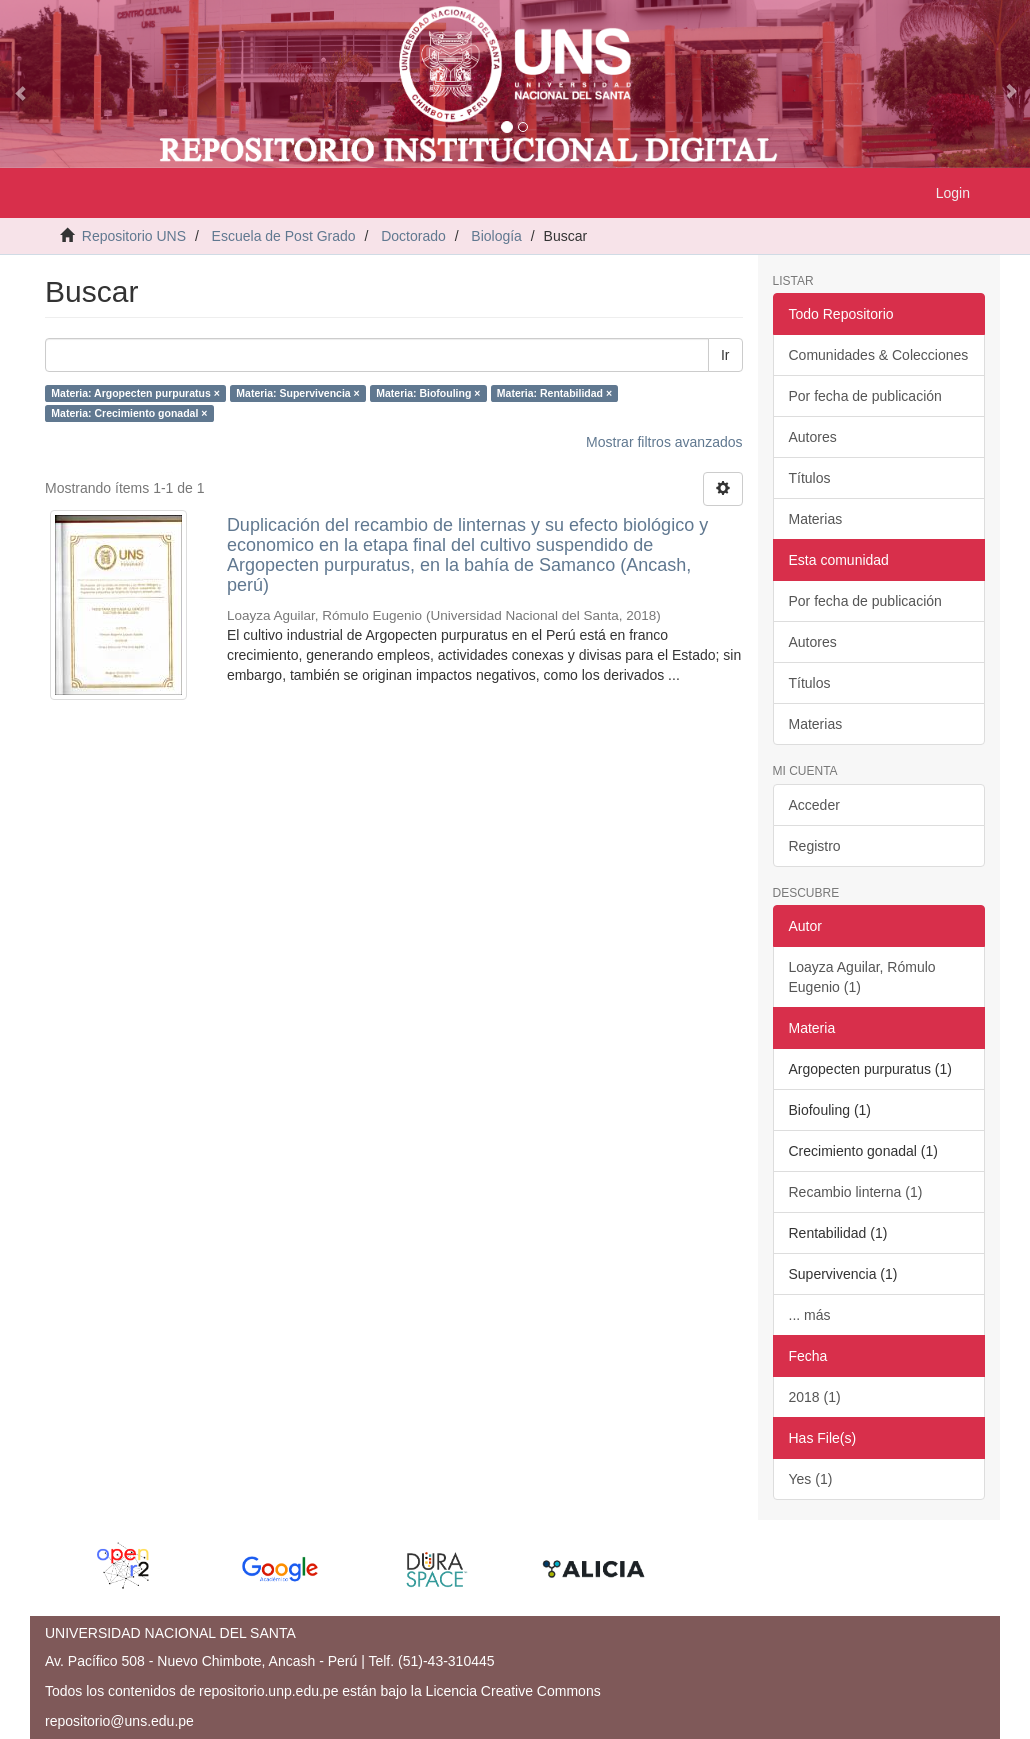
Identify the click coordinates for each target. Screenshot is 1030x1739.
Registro (815, 846)
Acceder (814, 805)
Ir (725, 355)
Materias (816, 519)
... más (810, 1315)
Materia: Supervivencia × (297, 393)
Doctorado (413, 236)
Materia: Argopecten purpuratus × (135, 393)
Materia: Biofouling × (428, 393)
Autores (813, 437)
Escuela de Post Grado (284, 236)
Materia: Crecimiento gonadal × (129, 413)
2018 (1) (815, 1397)
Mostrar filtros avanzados (664, 442)
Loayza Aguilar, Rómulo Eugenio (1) (862, 977)
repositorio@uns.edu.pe (119, 1721)
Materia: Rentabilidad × (554, 393)
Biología (496, 236)
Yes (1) (811, 1479)
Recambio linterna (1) (856, 1192)
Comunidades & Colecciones (879, 355)
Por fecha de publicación (865, 396)
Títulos (810, 478)
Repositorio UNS (134, 236)
